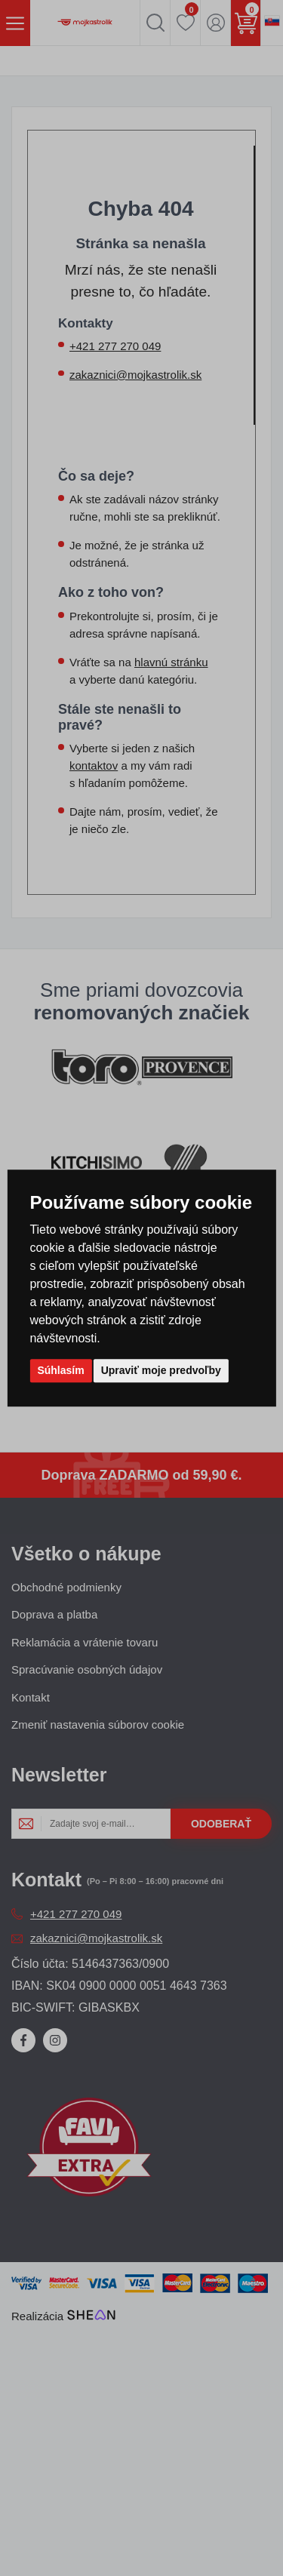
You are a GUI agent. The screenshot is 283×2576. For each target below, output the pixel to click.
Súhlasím (60, 1370)
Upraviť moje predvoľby (161, 1370)
